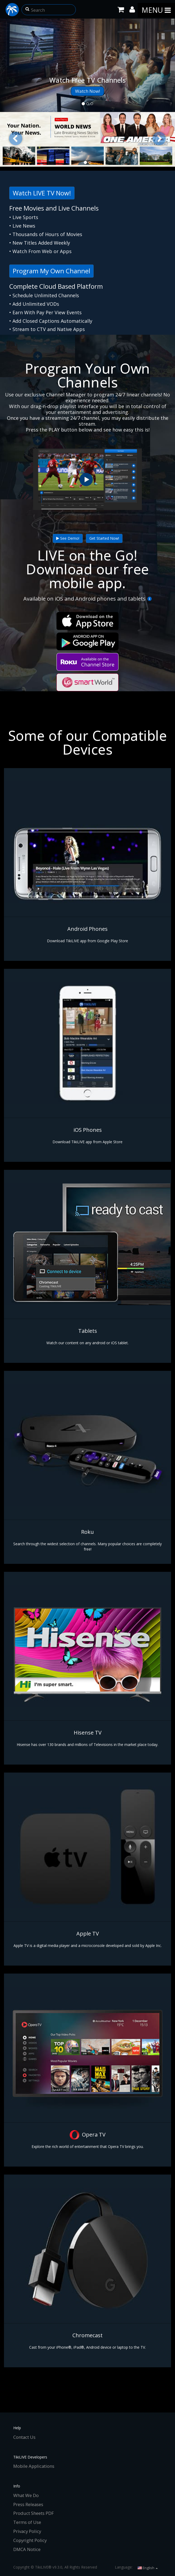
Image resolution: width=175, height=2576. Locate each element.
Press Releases (28, 2504)
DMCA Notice (27, 2549)
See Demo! (67, 538)
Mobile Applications (33, 2466)
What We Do (26, 2495)
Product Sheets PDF (33, 2513)
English (148, 2567)
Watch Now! (87, 91)
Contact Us (24, 2437)
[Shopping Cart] (120, 9)
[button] (27, 8)
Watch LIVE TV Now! (42, 193)
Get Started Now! (104, 538)
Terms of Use (27, 2522)
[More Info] (149, 598)
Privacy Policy (27, 2531)
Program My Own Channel (51, 270)
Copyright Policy (30, 2540)
